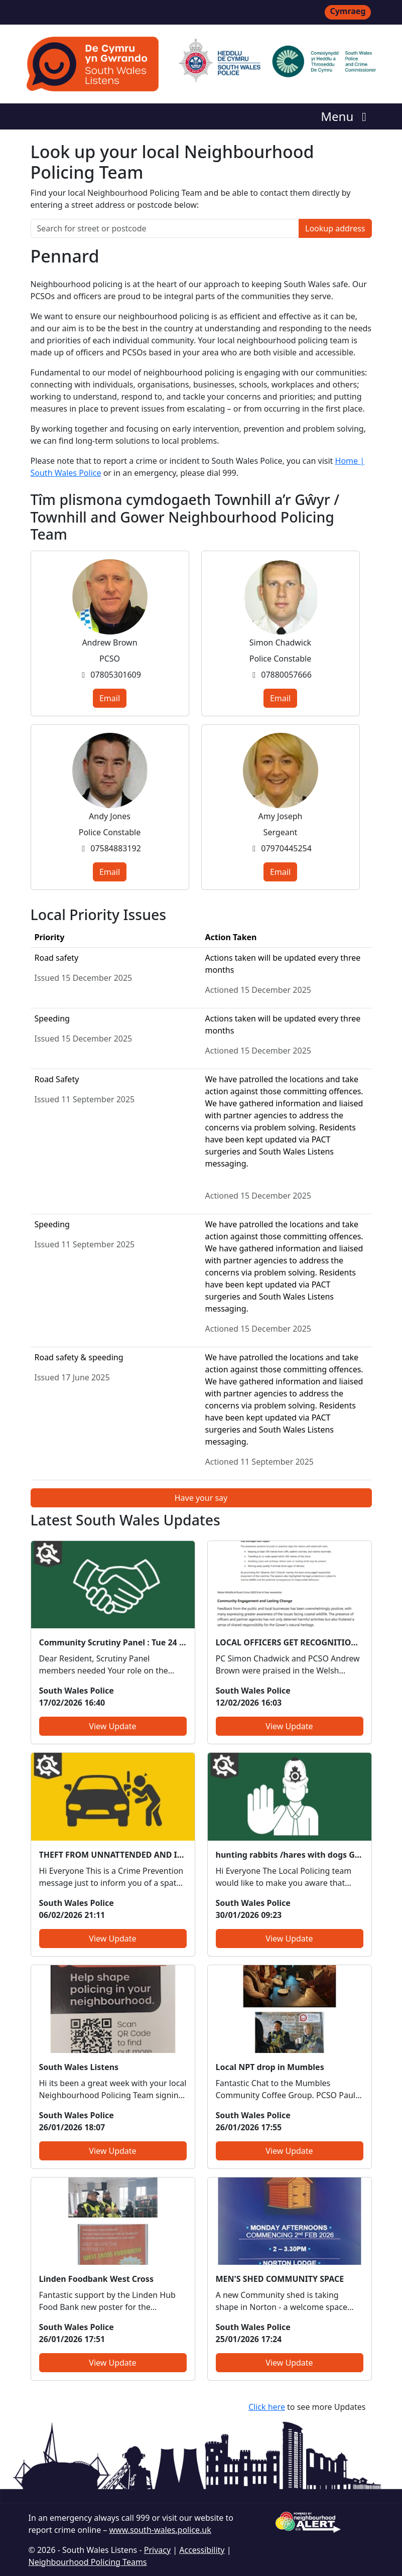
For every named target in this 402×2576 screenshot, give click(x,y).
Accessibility (201, 2549)
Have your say (201, 1497)
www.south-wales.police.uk (160, 2529)
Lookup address (335, 228)
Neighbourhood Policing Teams (88, 2561)
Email (109, 698)
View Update (112, 1726)
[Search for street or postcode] (165, 228)
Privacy (157, 2549)
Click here (266, 2406)
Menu (346, 116)
